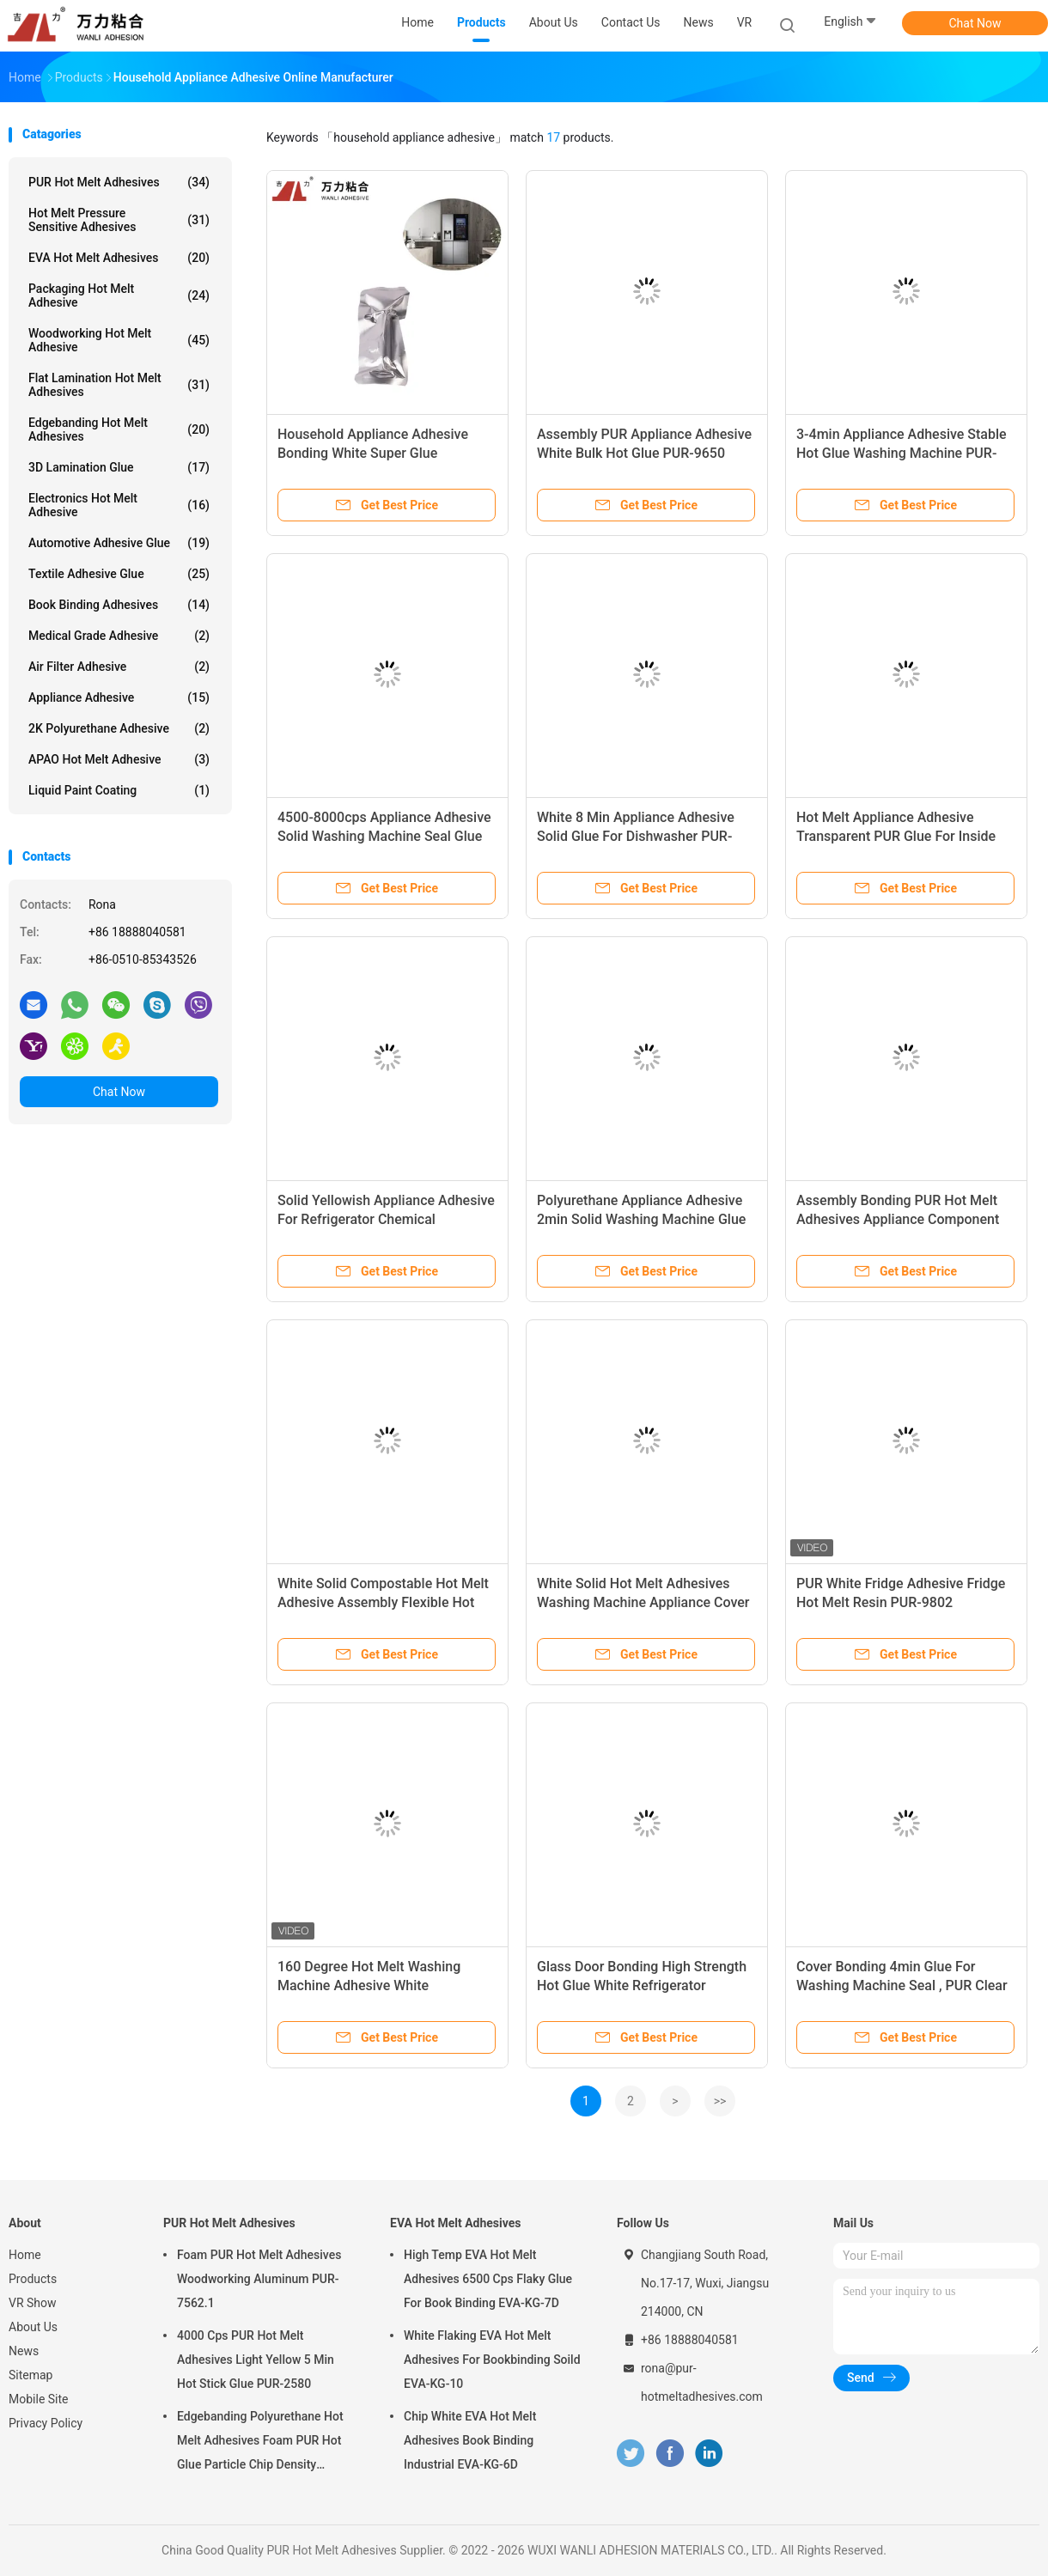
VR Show (33, 2303)
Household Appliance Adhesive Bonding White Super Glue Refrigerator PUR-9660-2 (372, 453)
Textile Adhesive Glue (119, 573)
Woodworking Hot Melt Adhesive (119, 340)
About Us (33, 2327)
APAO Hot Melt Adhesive (119, 759)
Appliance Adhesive (119, 697)
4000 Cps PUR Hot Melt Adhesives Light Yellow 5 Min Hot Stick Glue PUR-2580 (255, 2359)
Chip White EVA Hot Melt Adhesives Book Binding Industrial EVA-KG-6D (470, 2440)
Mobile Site (39, 2399)
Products (33, 2279)
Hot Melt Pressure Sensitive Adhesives (119, 220)
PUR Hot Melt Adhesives (119, 182)
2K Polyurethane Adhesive (119, 728)
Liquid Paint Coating (119, 790)
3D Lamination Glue (119, 467)
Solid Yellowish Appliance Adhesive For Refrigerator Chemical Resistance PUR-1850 (386, 1219)
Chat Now (975, 23)
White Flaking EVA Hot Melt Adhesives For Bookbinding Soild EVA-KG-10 (492, 2359)
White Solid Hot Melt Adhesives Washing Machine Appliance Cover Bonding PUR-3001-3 (643, 1602)
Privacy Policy (45, 2423)
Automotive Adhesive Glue (119, 542)
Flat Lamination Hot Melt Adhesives (119, 385)
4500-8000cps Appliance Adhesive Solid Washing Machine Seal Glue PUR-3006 (384, 836)
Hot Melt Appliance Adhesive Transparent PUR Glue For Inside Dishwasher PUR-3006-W (896, 836)
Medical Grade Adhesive (119, 635)
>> (720, 2101)
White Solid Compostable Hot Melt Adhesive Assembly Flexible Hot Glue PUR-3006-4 (383, 1602)
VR (744, 22)
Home (25, 2255)
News (24, 2351)
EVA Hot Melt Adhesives (119, 257)
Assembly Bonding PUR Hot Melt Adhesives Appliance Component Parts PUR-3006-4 (897, 1219)
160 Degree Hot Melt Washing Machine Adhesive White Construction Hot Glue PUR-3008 (378, 1985)
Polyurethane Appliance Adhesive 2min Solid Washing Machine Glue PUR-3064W (641, 1219)
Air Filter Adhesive (119, 666)
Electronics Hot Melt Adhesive (119, 505)
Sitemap (30, 2375)
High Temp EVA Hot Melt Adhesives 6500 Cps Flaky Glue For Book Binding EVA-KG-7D (488, 2279)
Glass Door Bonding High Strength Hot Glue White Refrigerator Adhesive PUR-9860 (641, 1985)
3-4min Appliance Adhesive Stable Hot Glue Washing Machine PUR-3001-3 (901, 453)
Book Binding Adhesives (119, 604)
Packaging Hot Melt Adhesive (119, 295)
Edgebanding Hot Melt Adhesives (119, 429)
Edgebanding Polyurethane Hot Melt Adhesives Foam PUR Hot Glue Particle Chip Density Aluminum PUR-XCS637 (260, 2442)
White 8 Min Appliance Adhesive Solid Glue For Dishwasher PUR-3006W (635, 836)
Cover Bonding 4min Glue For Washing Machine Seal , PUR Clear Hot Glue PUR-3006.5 (902, 1985)
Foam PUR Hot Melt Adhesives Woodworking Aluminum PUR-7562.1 (259, 2279)
